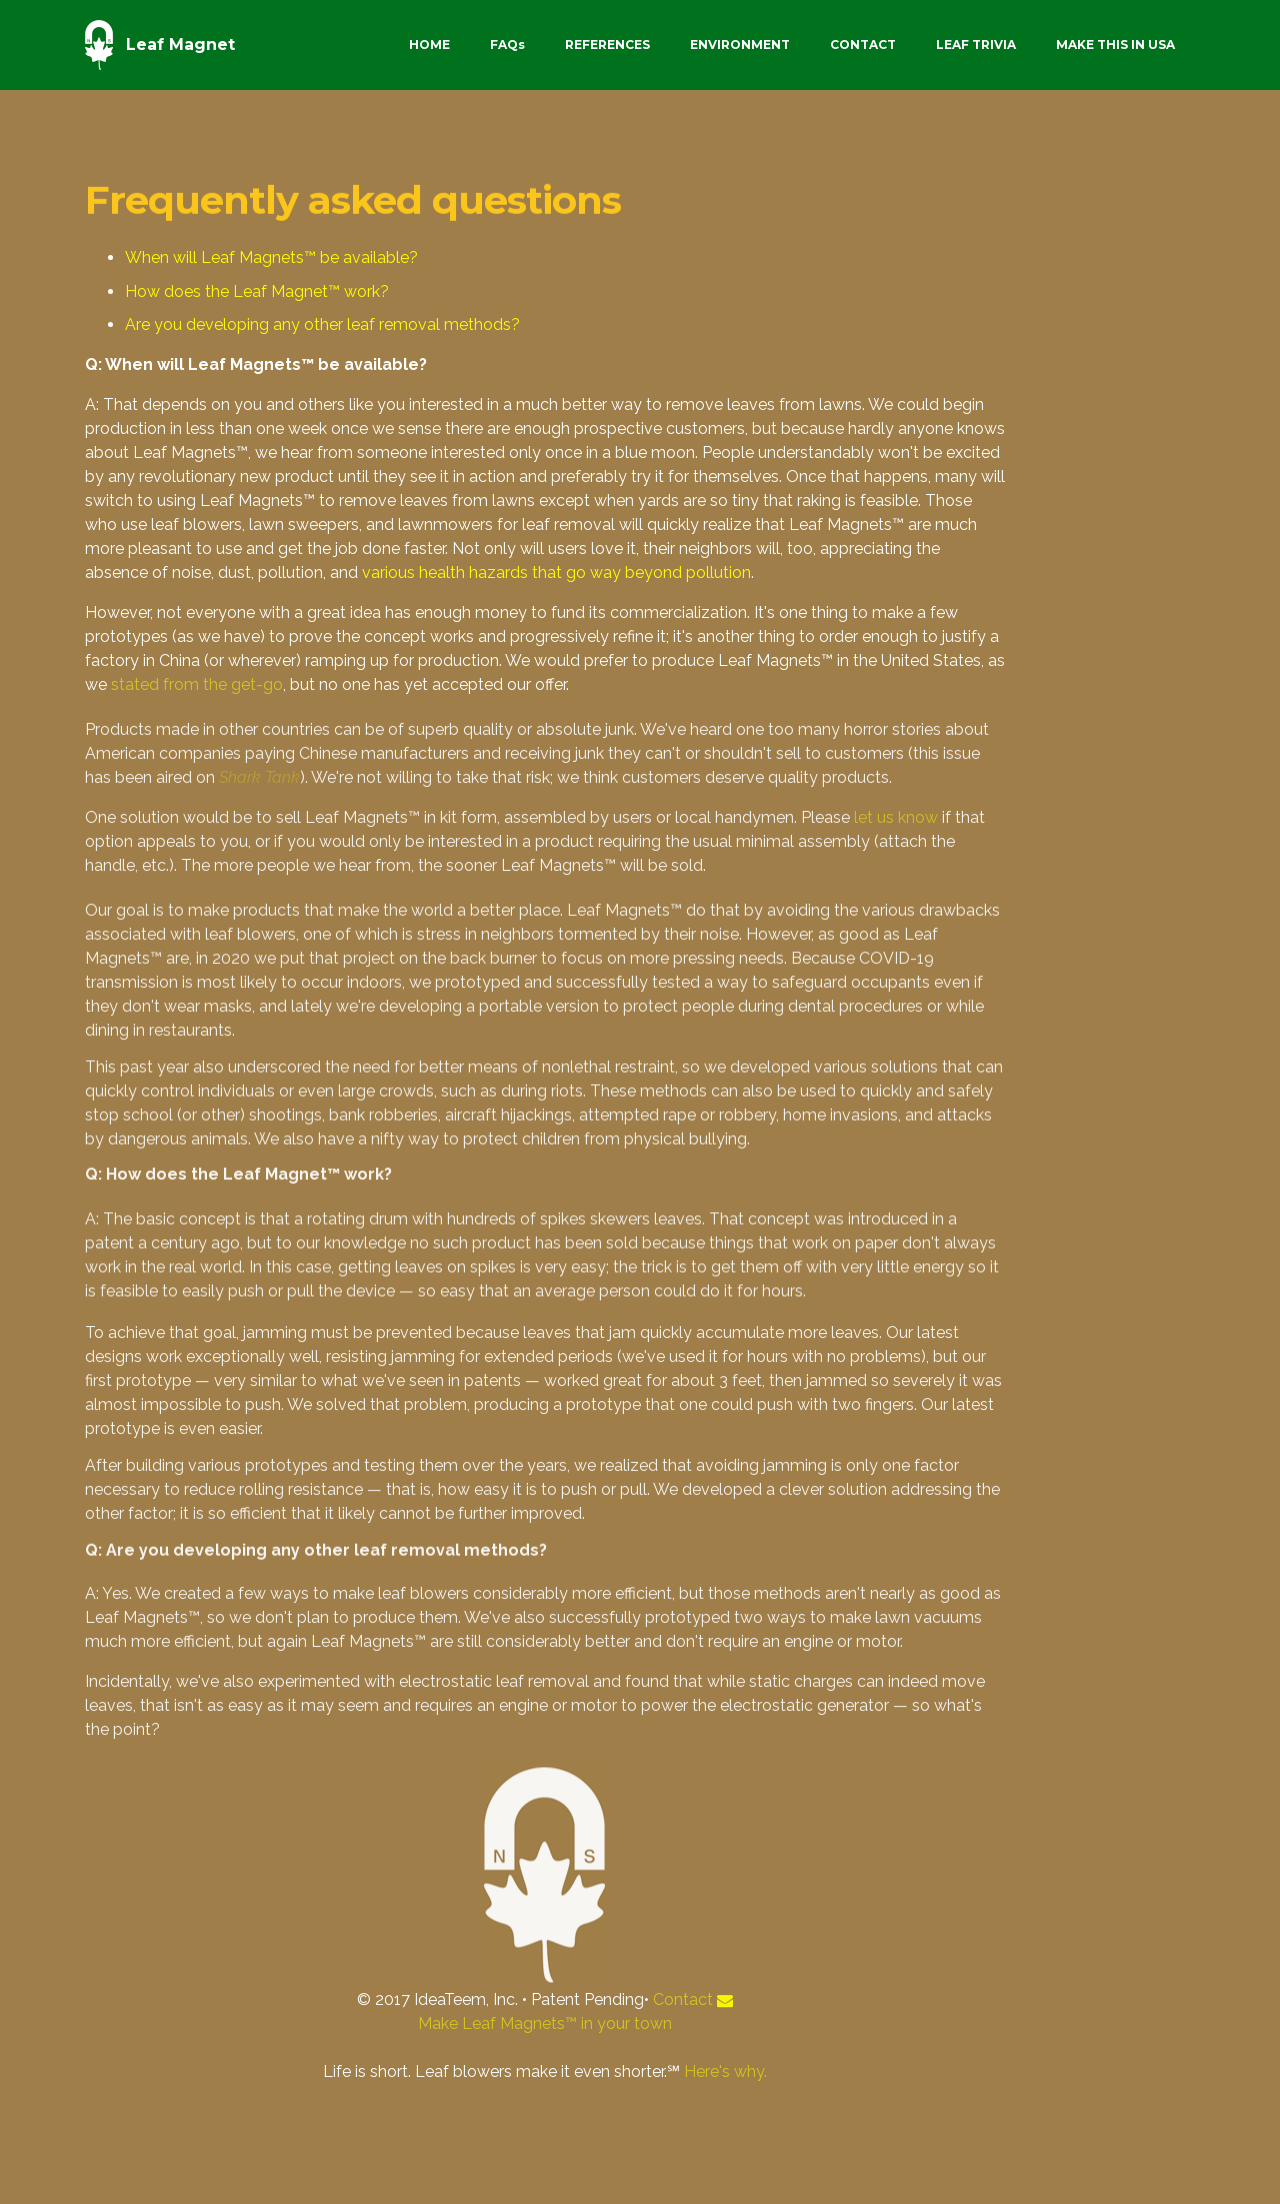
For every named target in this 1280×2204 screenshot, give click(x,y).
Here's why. (725, 2071)
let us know (896, 873)
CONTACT (863, 44)
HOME (429, 44)
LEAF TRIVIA (976, 44)
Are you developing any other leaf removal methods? (322, 325)
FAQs (507, 44)
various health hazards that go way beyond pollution (556, 577)
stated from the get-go (197, 687)
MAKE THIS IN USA (1115, 44)
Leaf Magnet (180, 44)
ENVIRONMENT (740, 44)
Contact (683, 1999)
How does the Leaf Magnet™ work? (257, 291)
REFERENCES (607, 44)
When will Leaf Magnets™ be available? (271, 258)
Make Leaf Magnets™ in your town (545, 2023)
